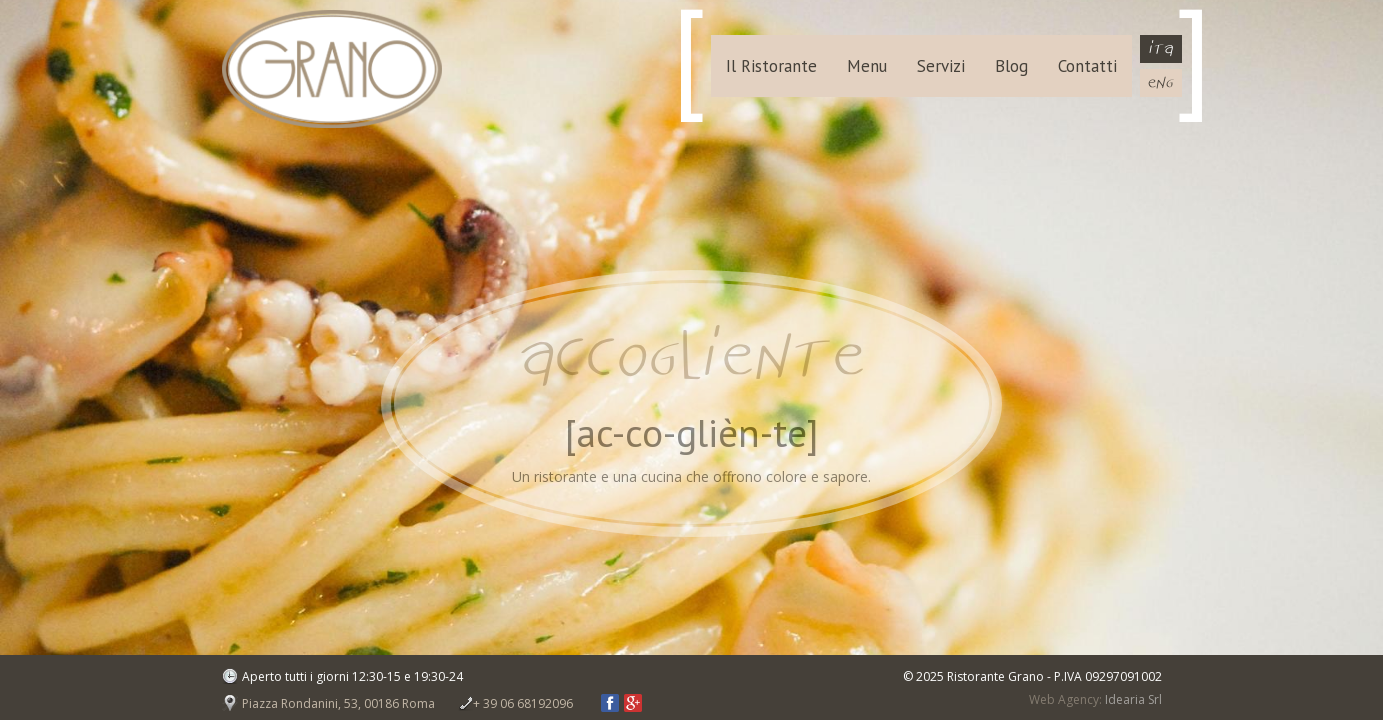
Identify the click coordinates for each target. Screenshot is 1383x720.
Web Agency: (1065, 699)
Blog (1011, 66)
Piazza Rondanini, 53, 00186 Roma (338, 703)
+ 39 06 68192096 (523, 703)
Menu (867, 66)
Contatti (1087, 66)
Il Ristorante (771, 66)
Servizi (941, 66)
